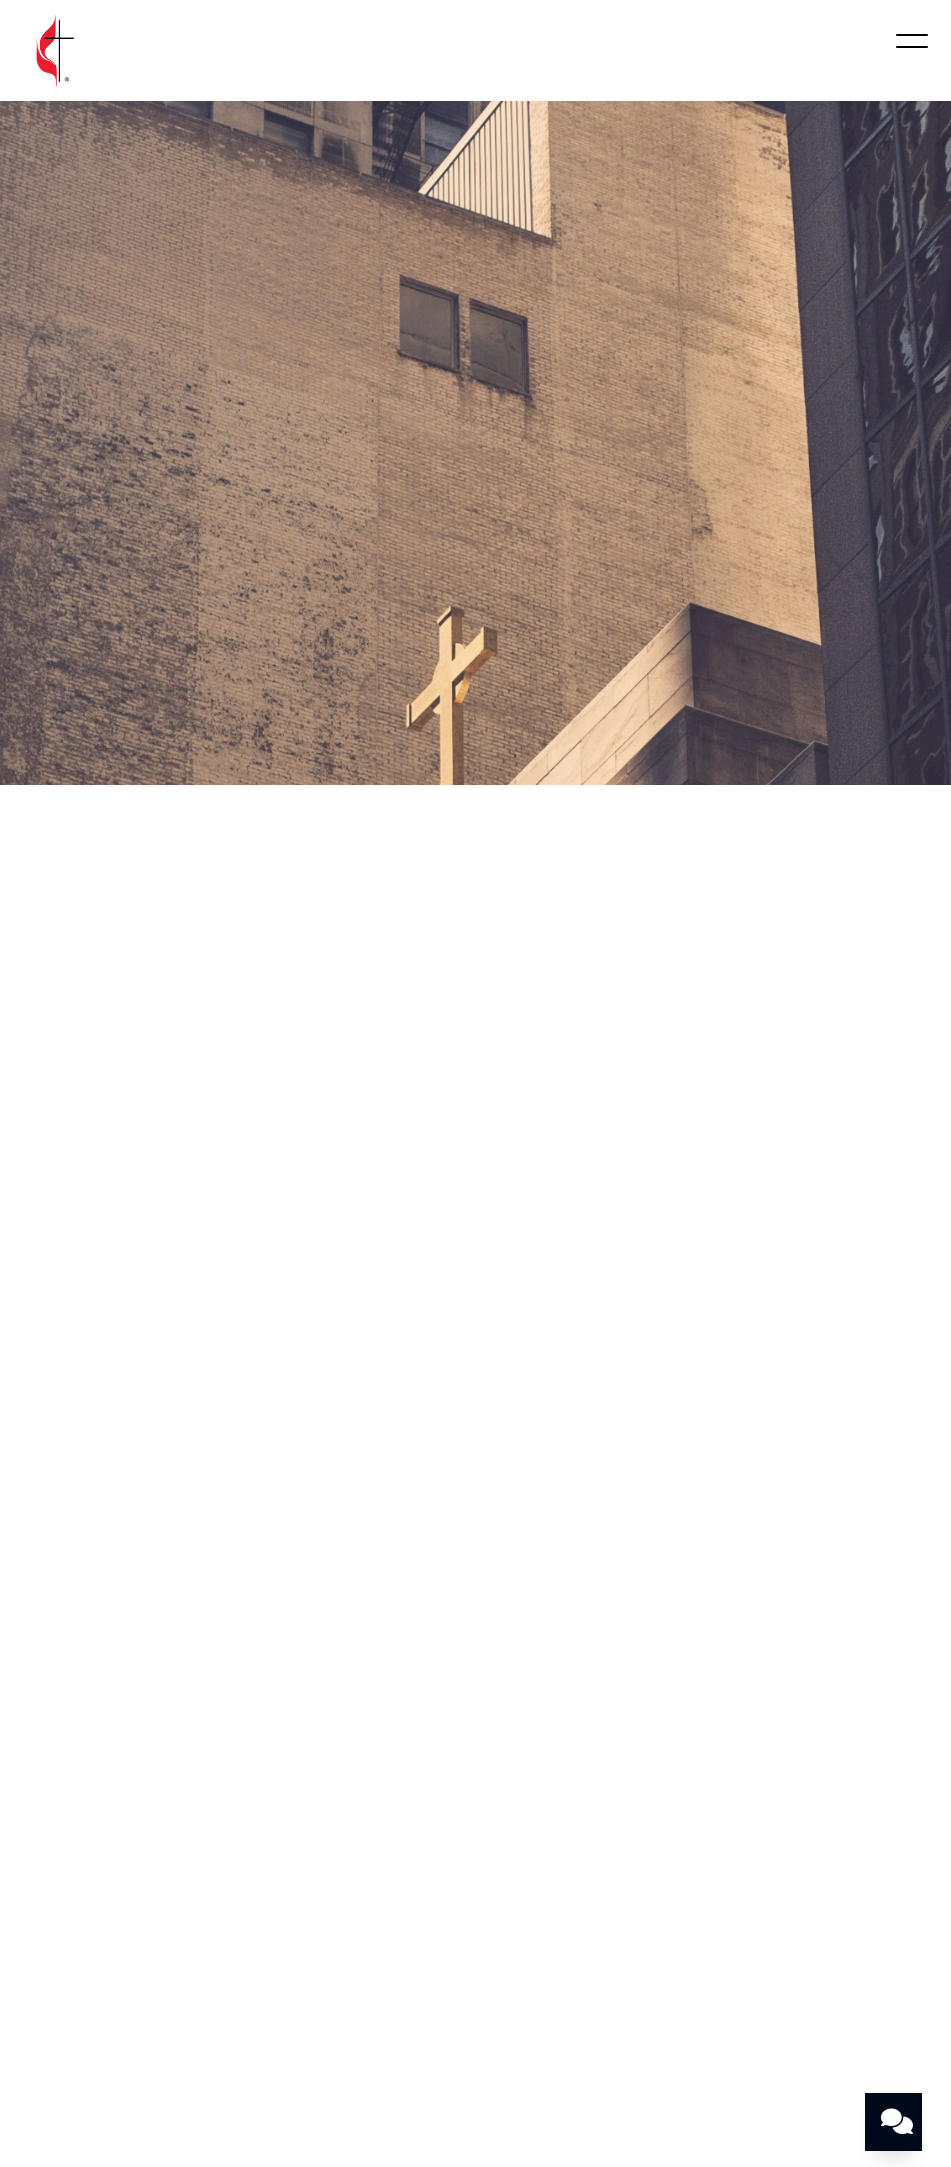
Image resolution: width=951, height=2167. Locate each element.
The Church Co (475, 2090)
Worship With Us (260, 1978)
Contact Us (782, 1978)
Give (876, 1978)
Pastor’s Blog (475, 2002)
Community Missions (541, 1978)
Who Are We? (110, 1978)
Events (679, 1978)
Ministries (392, 1978)
